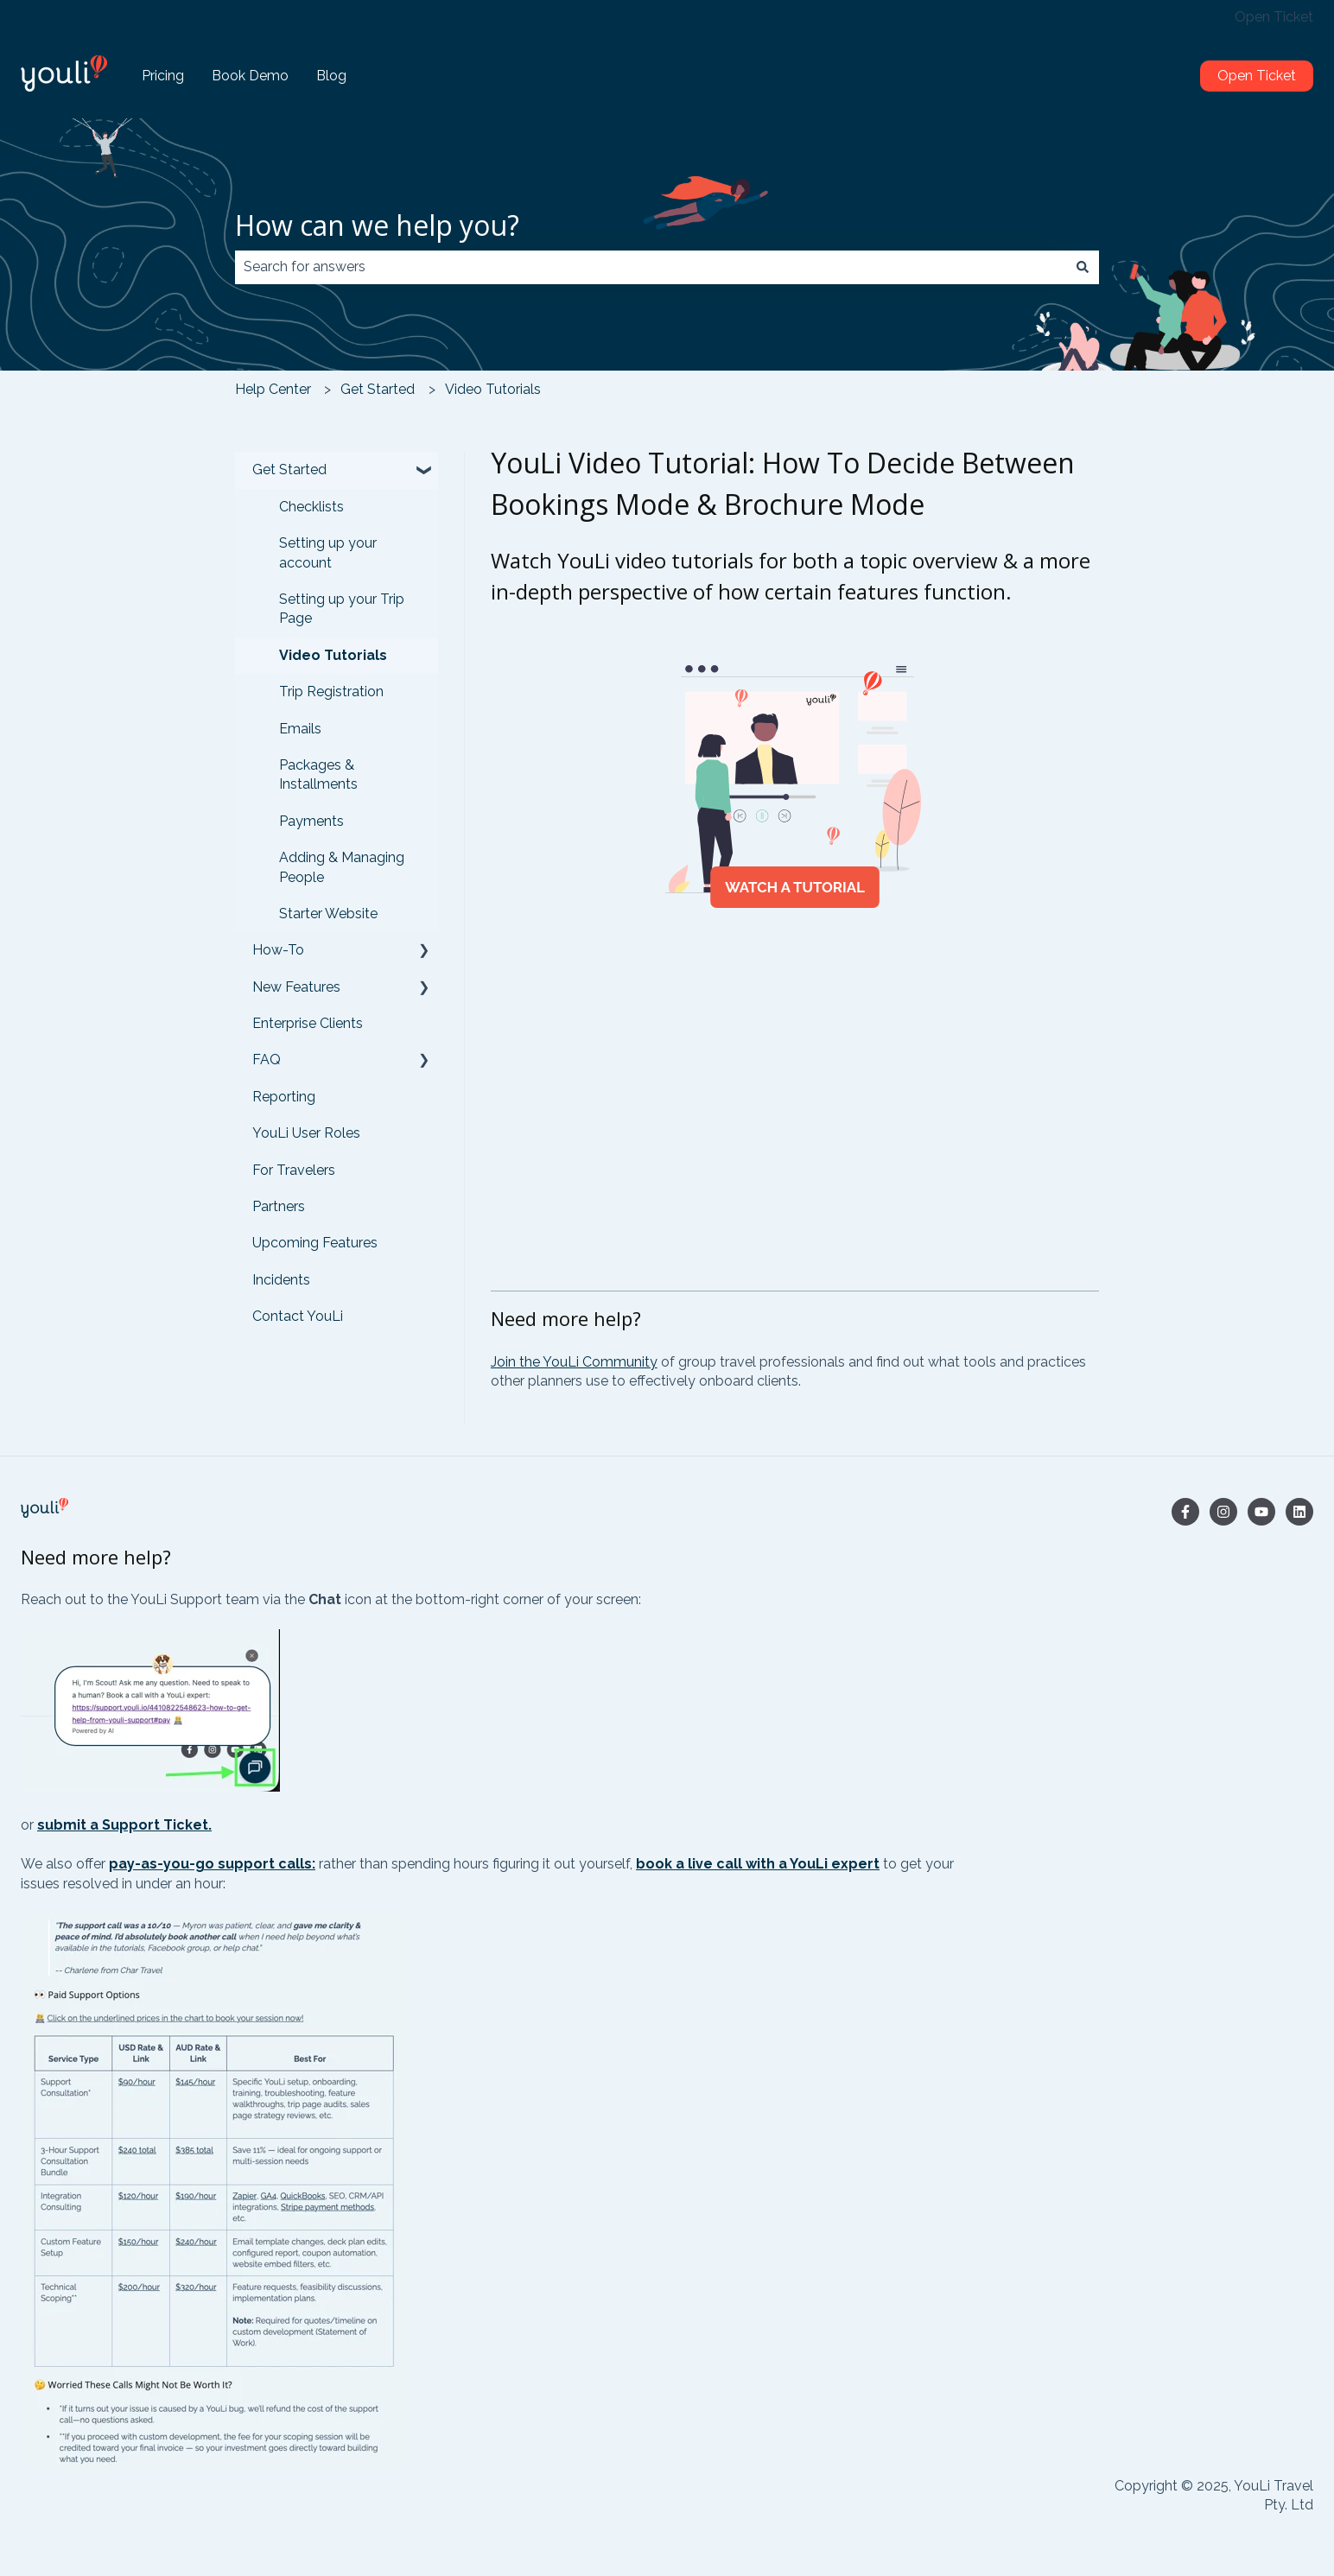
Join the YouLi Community (574, 1362)
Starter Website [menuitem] (328, 913)
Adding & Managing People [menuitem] (341, 867)
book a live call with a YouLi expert (758, 1864)
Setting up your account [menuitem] (328, 552)
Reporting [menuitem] (283, 1096)
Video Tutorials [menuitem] (333, 655)
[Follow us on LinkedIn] (1299, 1512)
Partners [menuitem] (278, 1206)
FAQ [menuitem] (266, 1059)
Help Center (273, 389)
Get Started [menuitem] (289, 469)
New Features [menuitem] (296, 987)
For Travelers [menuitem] (293, 1170)
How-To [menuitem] (278, 950)
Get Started (377, 389)
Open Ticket (1274, 17)
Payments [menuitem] (311, 821)
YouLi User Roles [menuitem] (306, 1133)
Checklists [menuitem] (311, 506)
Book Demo (250, 75)
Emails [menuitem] (300, 728)
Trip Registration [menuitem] (331, 691)
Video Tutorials (493, 389)
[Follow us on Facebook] (1185, 1512)
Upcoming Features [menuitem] (315, 1242)
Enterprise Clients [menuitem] (307, 1023)
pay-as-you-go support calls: (212, 1864)
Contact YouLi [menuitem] (297, 1316)
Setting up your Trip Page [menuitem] (341, 608)
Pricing (163, 75)
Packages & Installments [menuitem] (318, 774)
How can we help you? (377, 225)
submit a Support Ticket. (124, 1825)
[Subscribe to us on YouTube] (1261, 1512)
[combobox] (650, 267)
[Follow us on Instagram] (1223, 1512)
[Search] (1082, 267)
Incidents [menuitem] (281, 1280)
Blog (331, 75)
